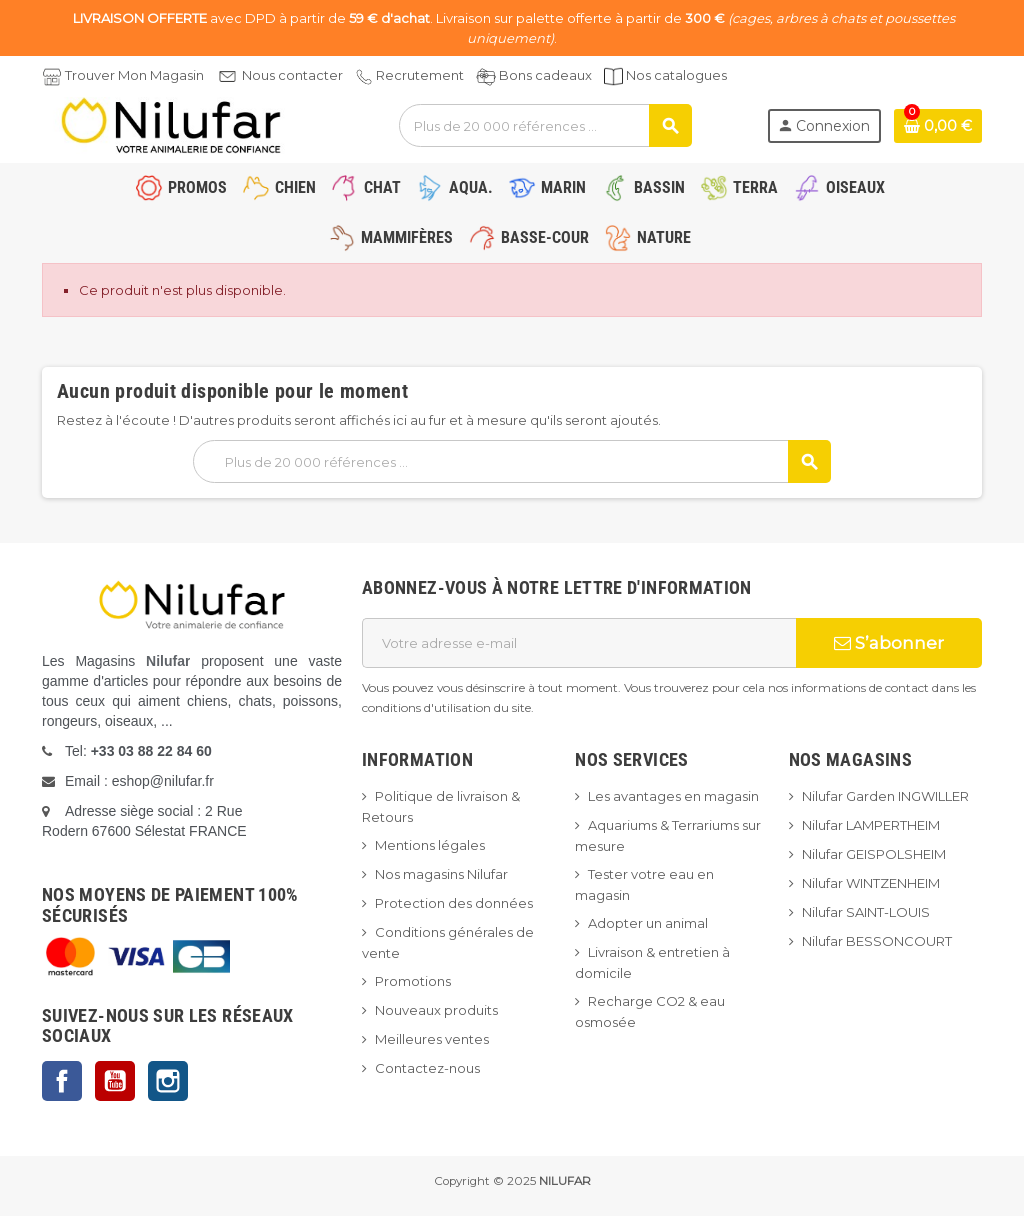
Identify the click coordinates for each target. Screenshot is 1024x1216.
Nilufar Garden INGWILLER (885, 796)
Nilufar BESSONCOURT (877, 941)
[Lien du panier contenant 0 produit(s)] (938, 126)
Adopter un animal (648, 923)
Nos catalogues (676, 75)
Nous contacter (292, 75)
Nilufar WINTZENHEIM (871, 883)
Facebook (62, 1081)
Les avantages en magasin (673, 796)
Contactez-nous (427, 1068)
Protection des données (454, 903)
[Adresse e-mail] (579, 643)
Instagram (168, 1081)
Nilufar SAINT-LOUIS (866, 912)
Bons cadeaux (545, 75)
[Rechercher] (545, 125)
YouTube (115, 1081)
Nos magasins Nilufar (441, 874)
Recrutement (420, 75)
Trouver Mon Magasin (134, 75)
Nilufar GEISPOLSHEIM (874, 854)
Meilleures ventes (432, 1039)
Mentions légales (430, 845)
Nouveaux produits (436, 1010)
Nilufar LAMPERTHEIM (871, 825)
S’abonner (889, 643)
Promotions (413, 981)
